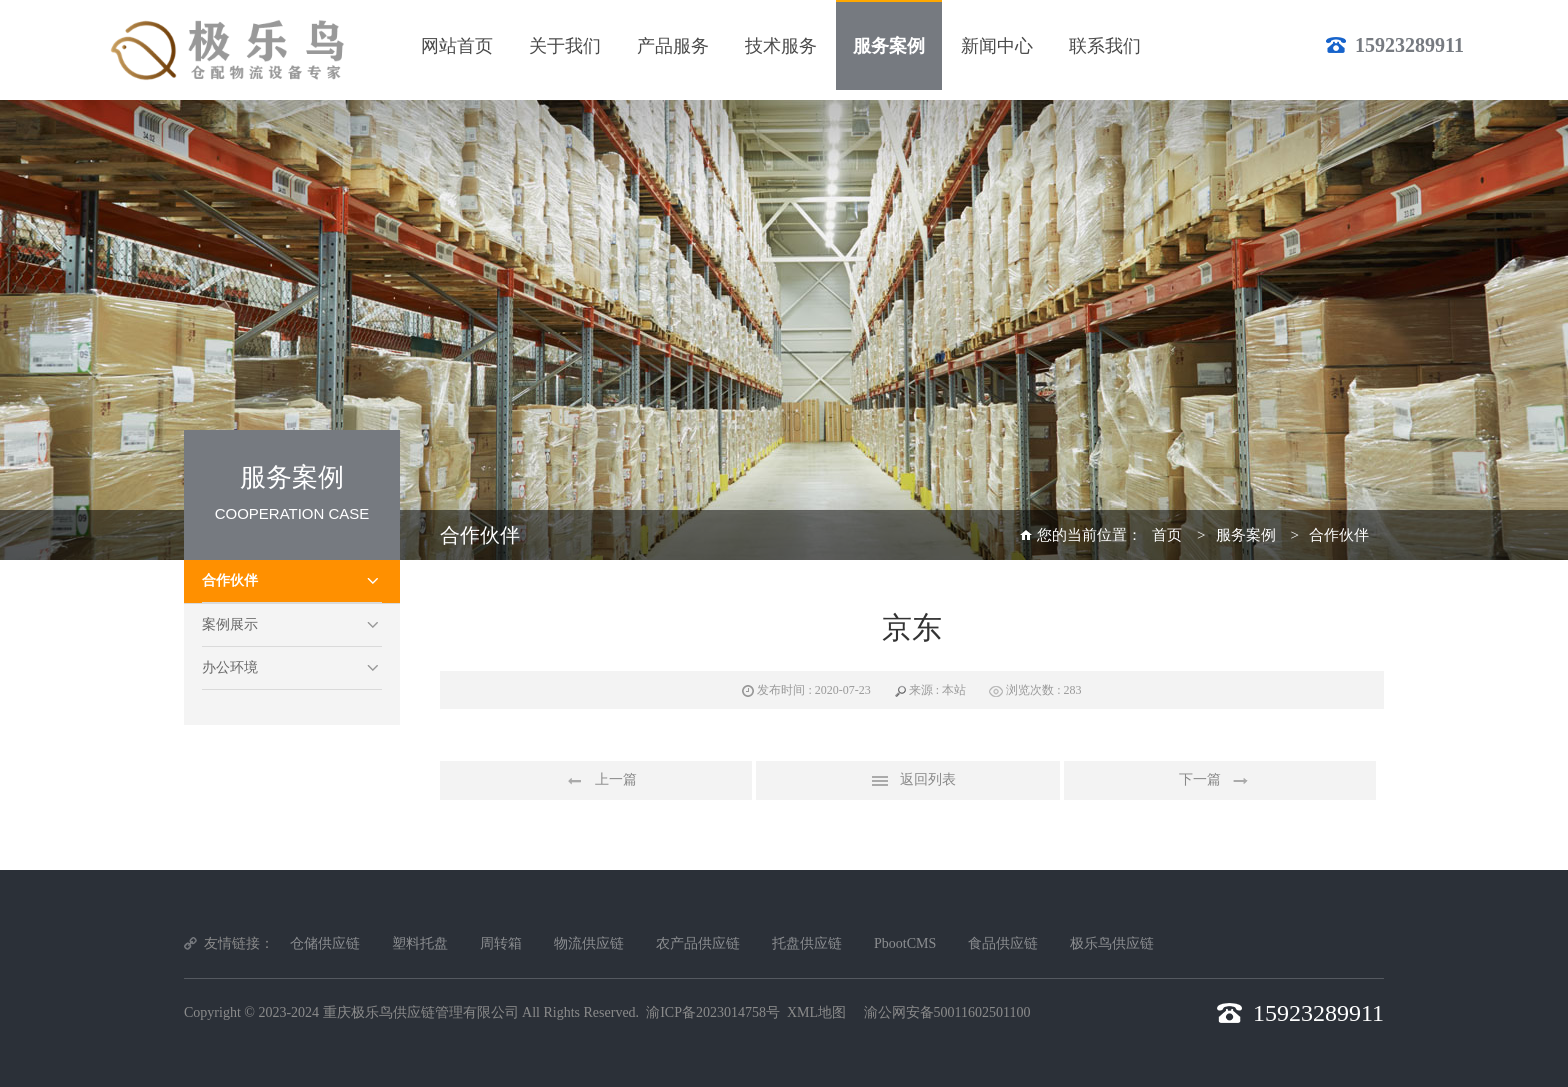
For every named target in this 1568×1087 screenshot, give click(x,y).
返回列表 (908, 781)
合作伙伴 (230, 580)
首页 (1167, 535)
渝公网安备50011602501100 (947, 1012)
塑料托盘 (420, 943)
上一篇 (596, 781)
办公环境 (230, 667)
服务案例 (1246, 535)
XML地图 (816, 1012)
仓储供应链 (325, 943)
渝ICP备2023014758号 (713, 1012)
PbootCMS (905, 943)
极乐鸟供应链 (1112, 943)
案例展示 (230, 624)
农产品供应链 (698, 943)
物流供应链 (589, 943)
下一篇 (1220, 781)
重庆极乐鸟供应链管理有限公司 (421, 1012)
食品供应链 (1003, 943)
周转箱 (501, 943)
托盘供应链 (807, 943)
